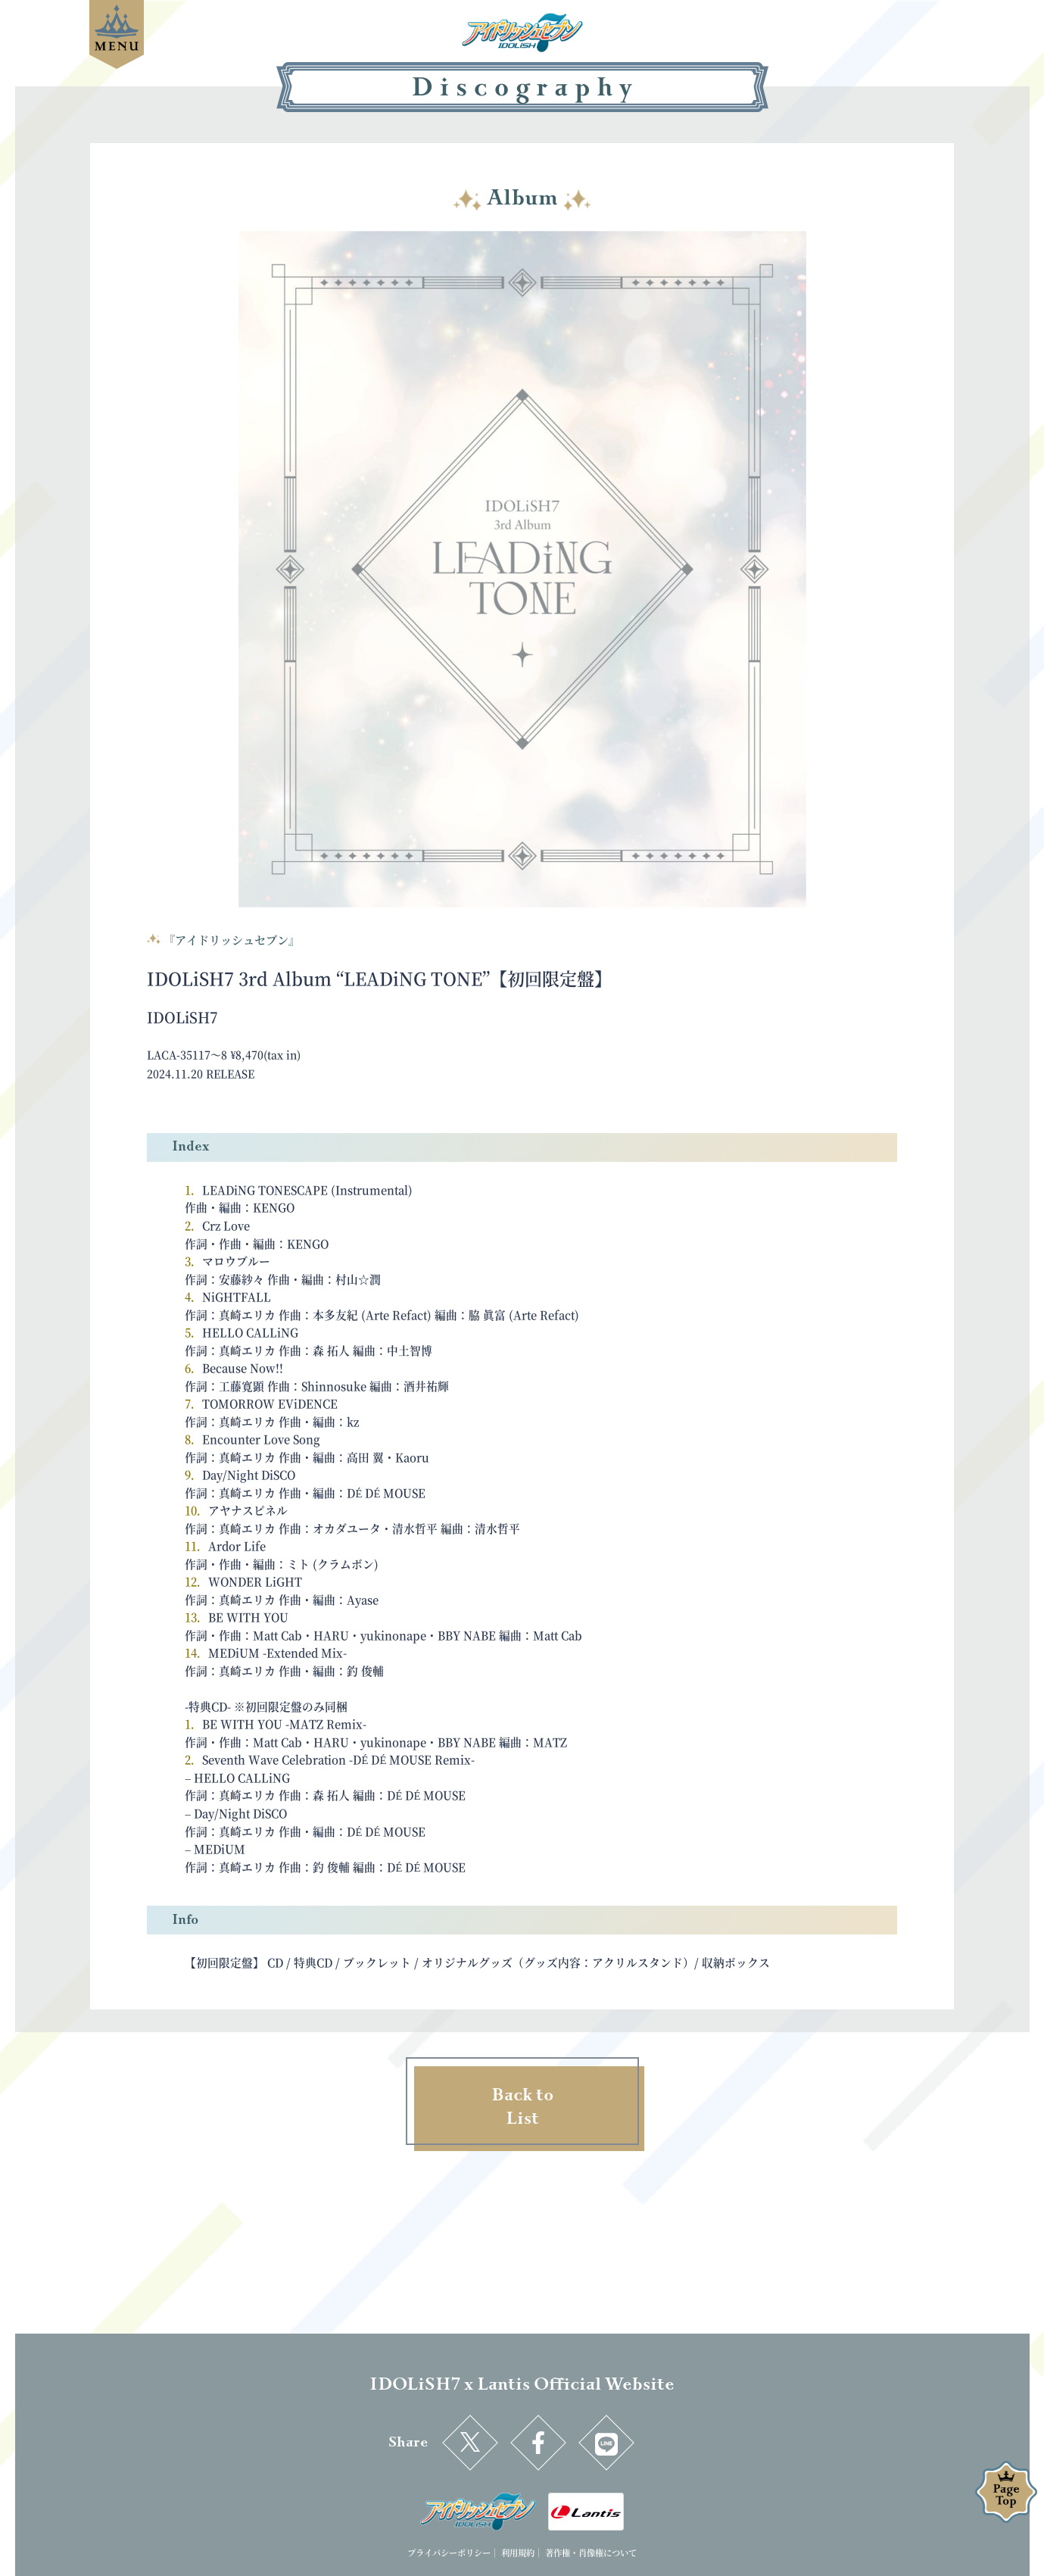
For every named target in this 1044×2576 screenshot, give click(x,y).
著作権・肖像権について (591, 2552)
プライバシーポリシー (449, 2552)
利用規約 (517, 2552)
